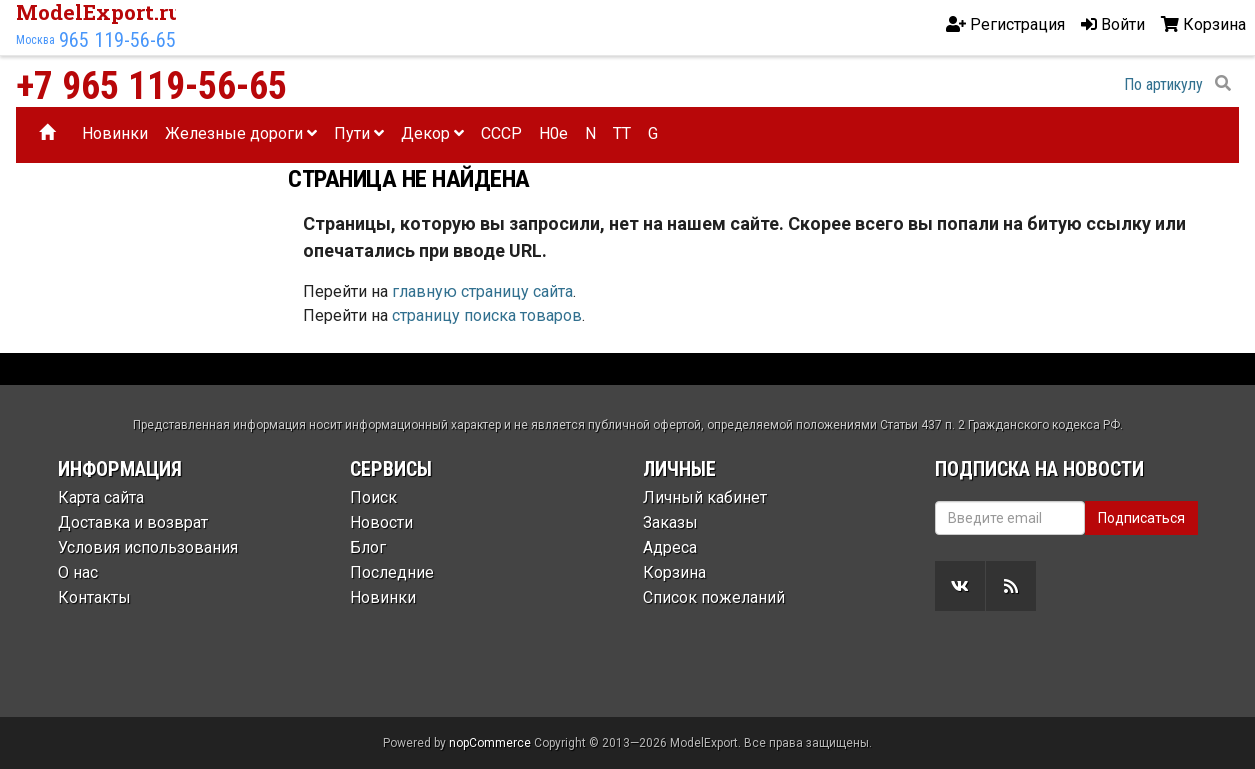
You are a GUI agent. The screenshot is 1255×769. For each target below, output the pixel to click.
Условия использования (148, 547)
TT (622, 133)
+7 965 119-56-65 (151, 86)
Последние (392, 572)
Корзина (674, 572)
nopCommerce (490, 743)
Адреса (670, 547)
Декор (432, 133)
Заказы (670, 522)
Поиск (373, 497)
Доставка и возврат (133, 522)
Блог (368, 547)
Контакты (94, 597)
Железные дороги (241, 133)
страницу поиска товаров (487, 315)
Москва (35, 40)
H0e (553, 133)
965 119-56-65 (117, 40)
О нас (78, 572)
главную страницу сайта (482, 291)
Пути (359, 133)
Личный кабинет (705, 497)
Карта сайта (101, 497)
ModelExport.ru (99, 12)
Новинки (115, 133)
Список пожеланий (714, 597)
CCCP (501, 133)
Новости (381, 522)
